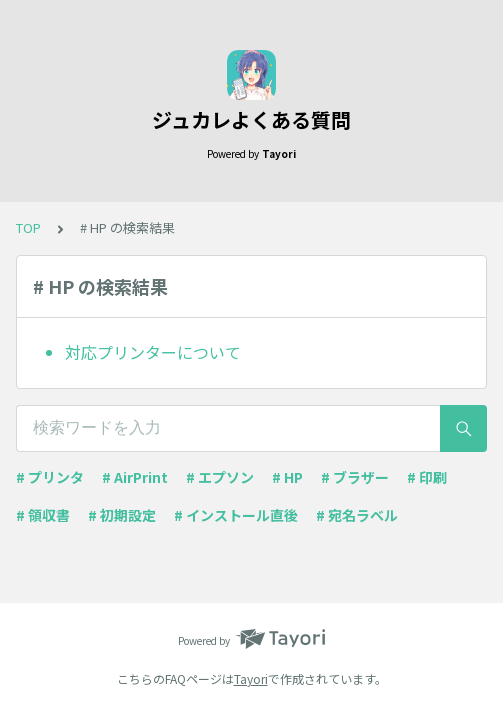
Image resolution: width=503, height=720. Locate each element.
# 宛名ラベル (357, 515)
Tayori (251, 678)
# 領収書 (43, 515)
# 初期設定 (122, 515)
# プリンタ (50, 477)
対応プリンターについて (153, 352)
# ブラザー (355, 477)
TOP (28, 227)
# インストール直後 (236, 515)
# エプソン (220, 477)
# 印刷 (427, 477)
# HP (287, 477)
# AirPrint (135, 477)
